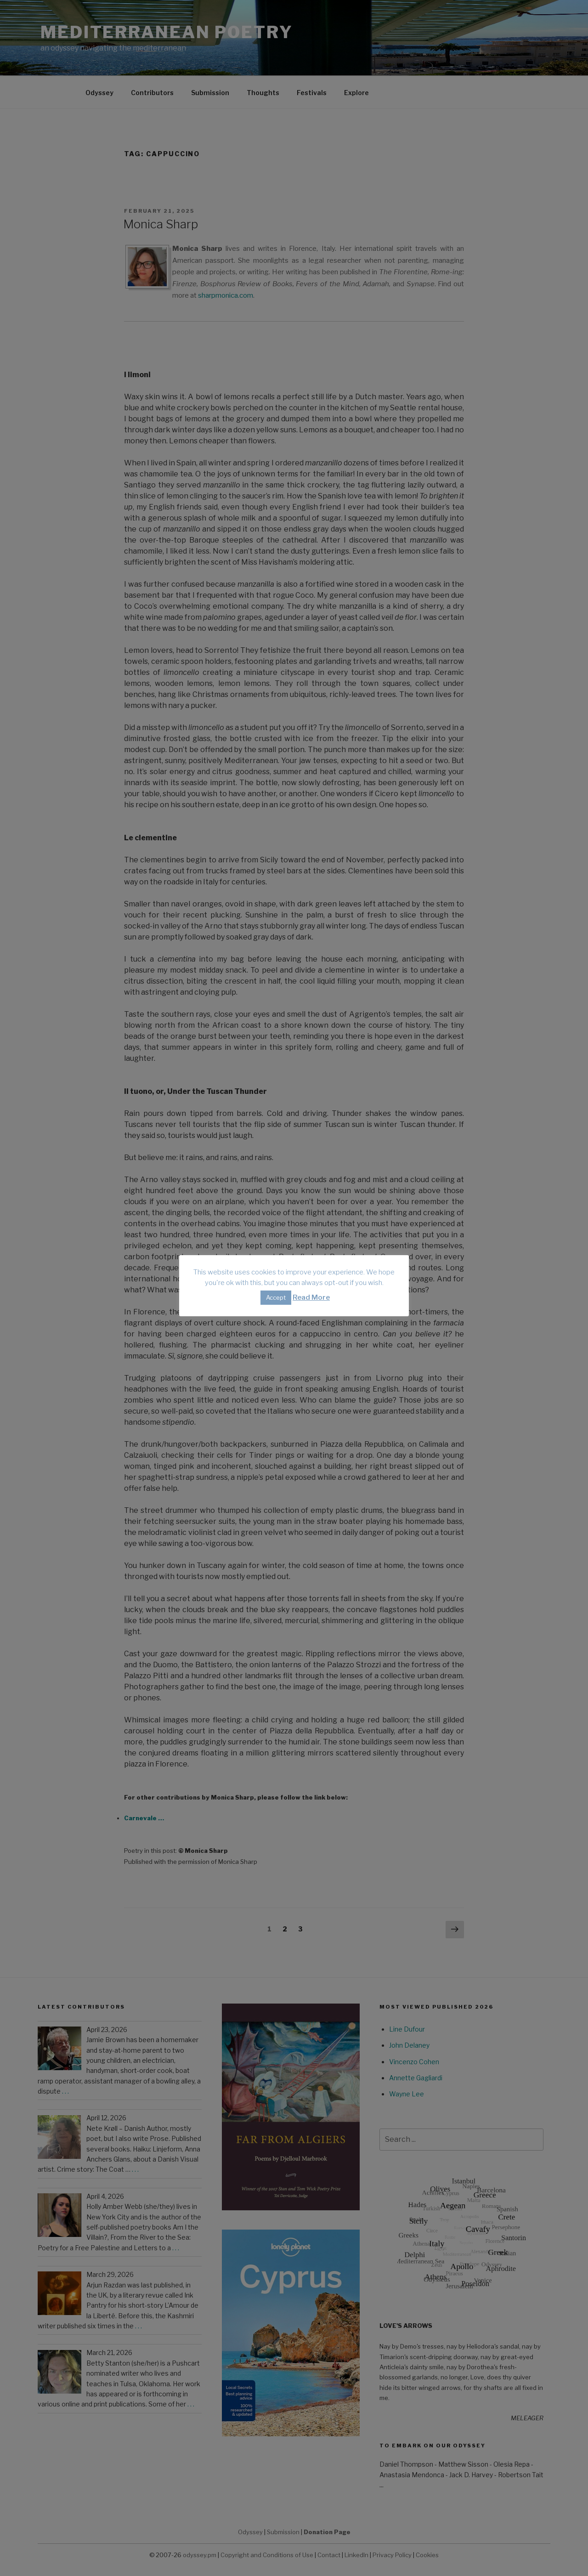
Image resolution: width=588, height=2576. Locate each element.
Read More (311, 1297)
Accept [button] (276, 1297)
